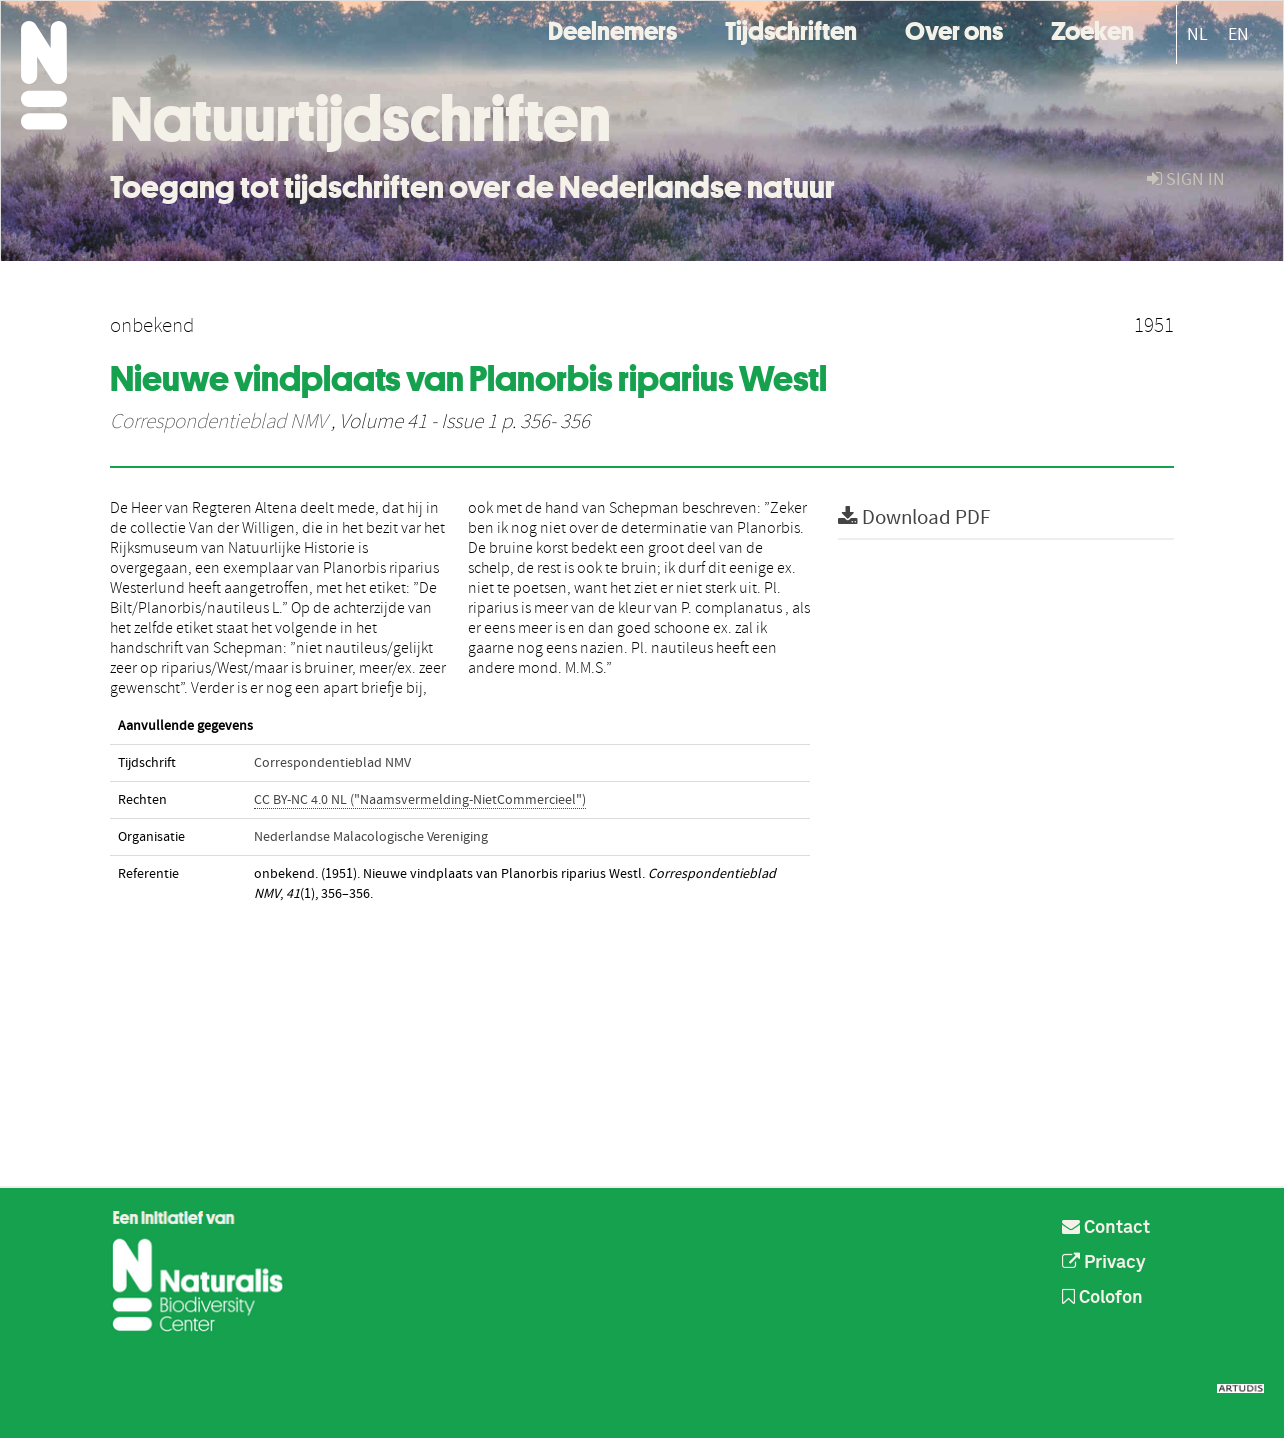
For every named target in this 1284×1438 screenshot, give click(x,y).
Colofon (1102, 1298)
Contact (1106, 1228)
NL (1197, 34)
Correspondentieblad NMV (218, 422)
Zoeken (1092, 28)
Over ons (954, 28)
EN (1238, 34)
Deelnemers (612, 28)
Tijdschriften (791, 28)
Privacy (1104, 1263)
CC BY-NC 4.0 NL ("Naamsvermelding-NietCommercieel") (420, 800)
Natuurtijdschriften (360, 119)
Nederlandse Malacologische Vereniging (371, 837)
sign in (1186, 179)
